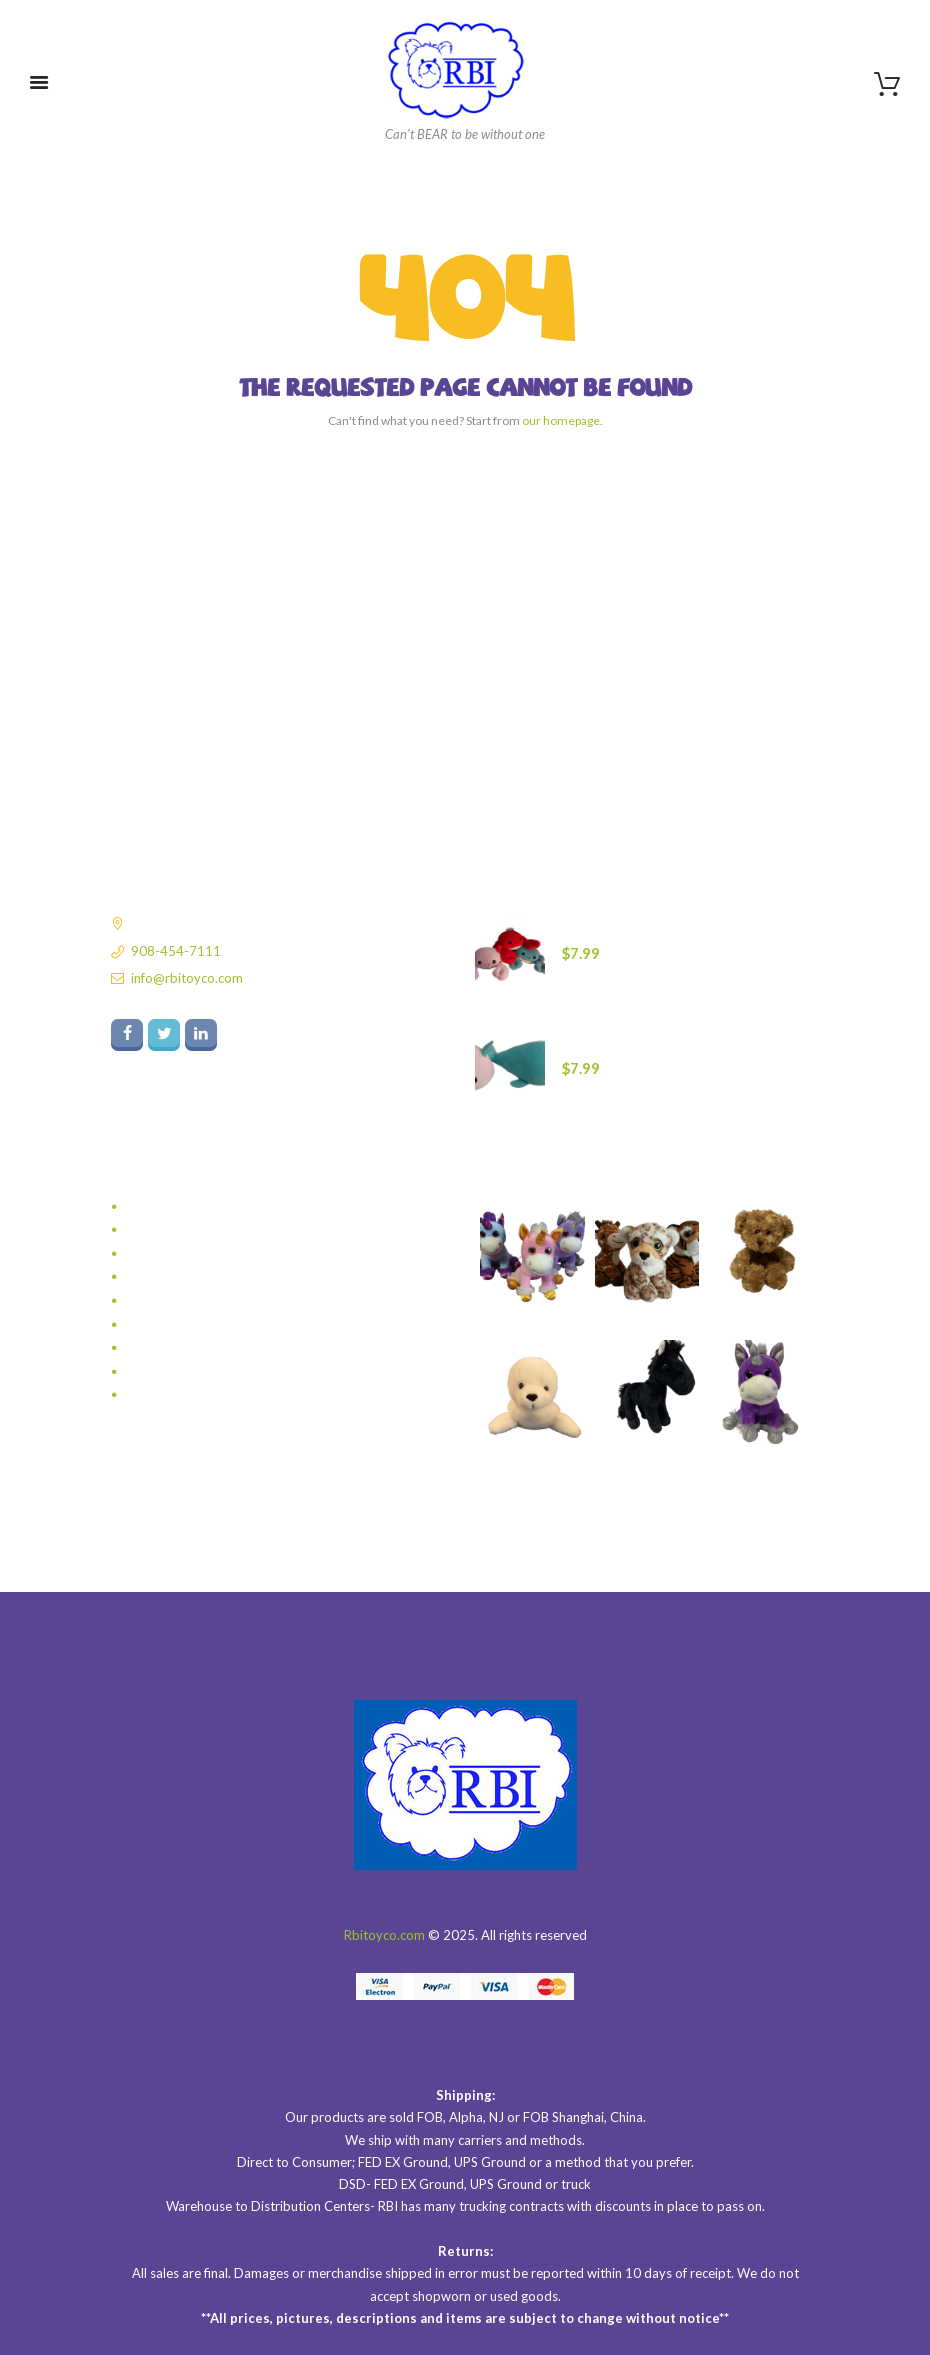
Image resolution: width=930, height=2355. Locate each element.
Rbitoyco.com (384, 1935)
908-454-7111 (176, 951)
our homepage (561, 420)
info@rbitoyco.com (187, 978)
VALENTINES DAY (179, 1372)
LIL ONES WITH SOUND (197, 1254)
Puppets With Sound (187, 1277)
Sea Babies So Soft (181, 1301)
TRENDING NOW (178, 1325)
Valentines (157, 1348)
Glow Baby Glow (176, 1230)
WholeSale (158, 1395)
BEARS (146, 1207)
